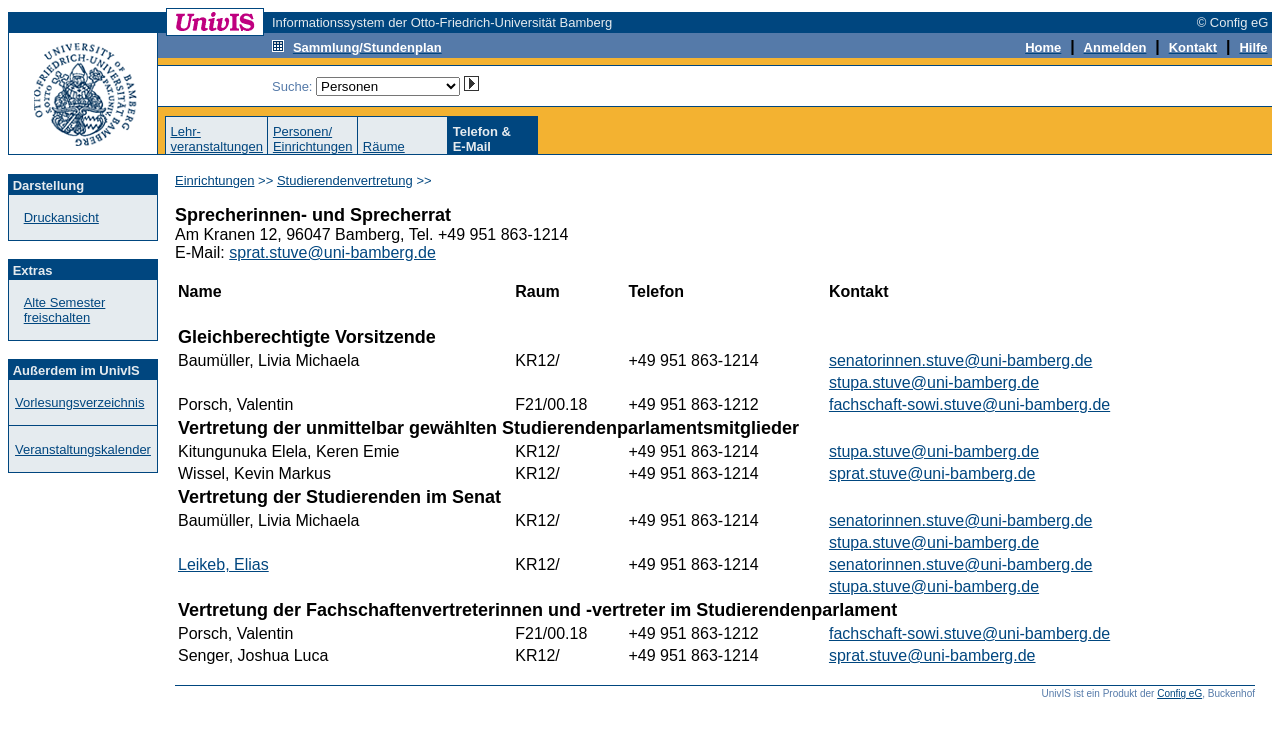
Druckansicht (61, 217)
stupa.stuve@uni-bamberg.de (934, 382)
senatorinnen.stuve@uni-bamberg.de (961, 360)
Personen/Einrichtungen (313, 139)
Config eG (1179, 693)
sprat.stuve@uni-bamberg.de (332, 252)
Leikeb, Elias (223, 564)
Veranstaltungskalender (83, 449)
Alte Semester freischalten (65, 310)
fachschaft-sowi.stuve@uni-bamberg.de (969, 404)
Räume (384, 146)
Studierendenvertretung (345, 180)
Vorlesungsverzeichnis (79, 402)
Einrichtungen (215, 180)
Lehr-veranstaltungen (216, 139)
